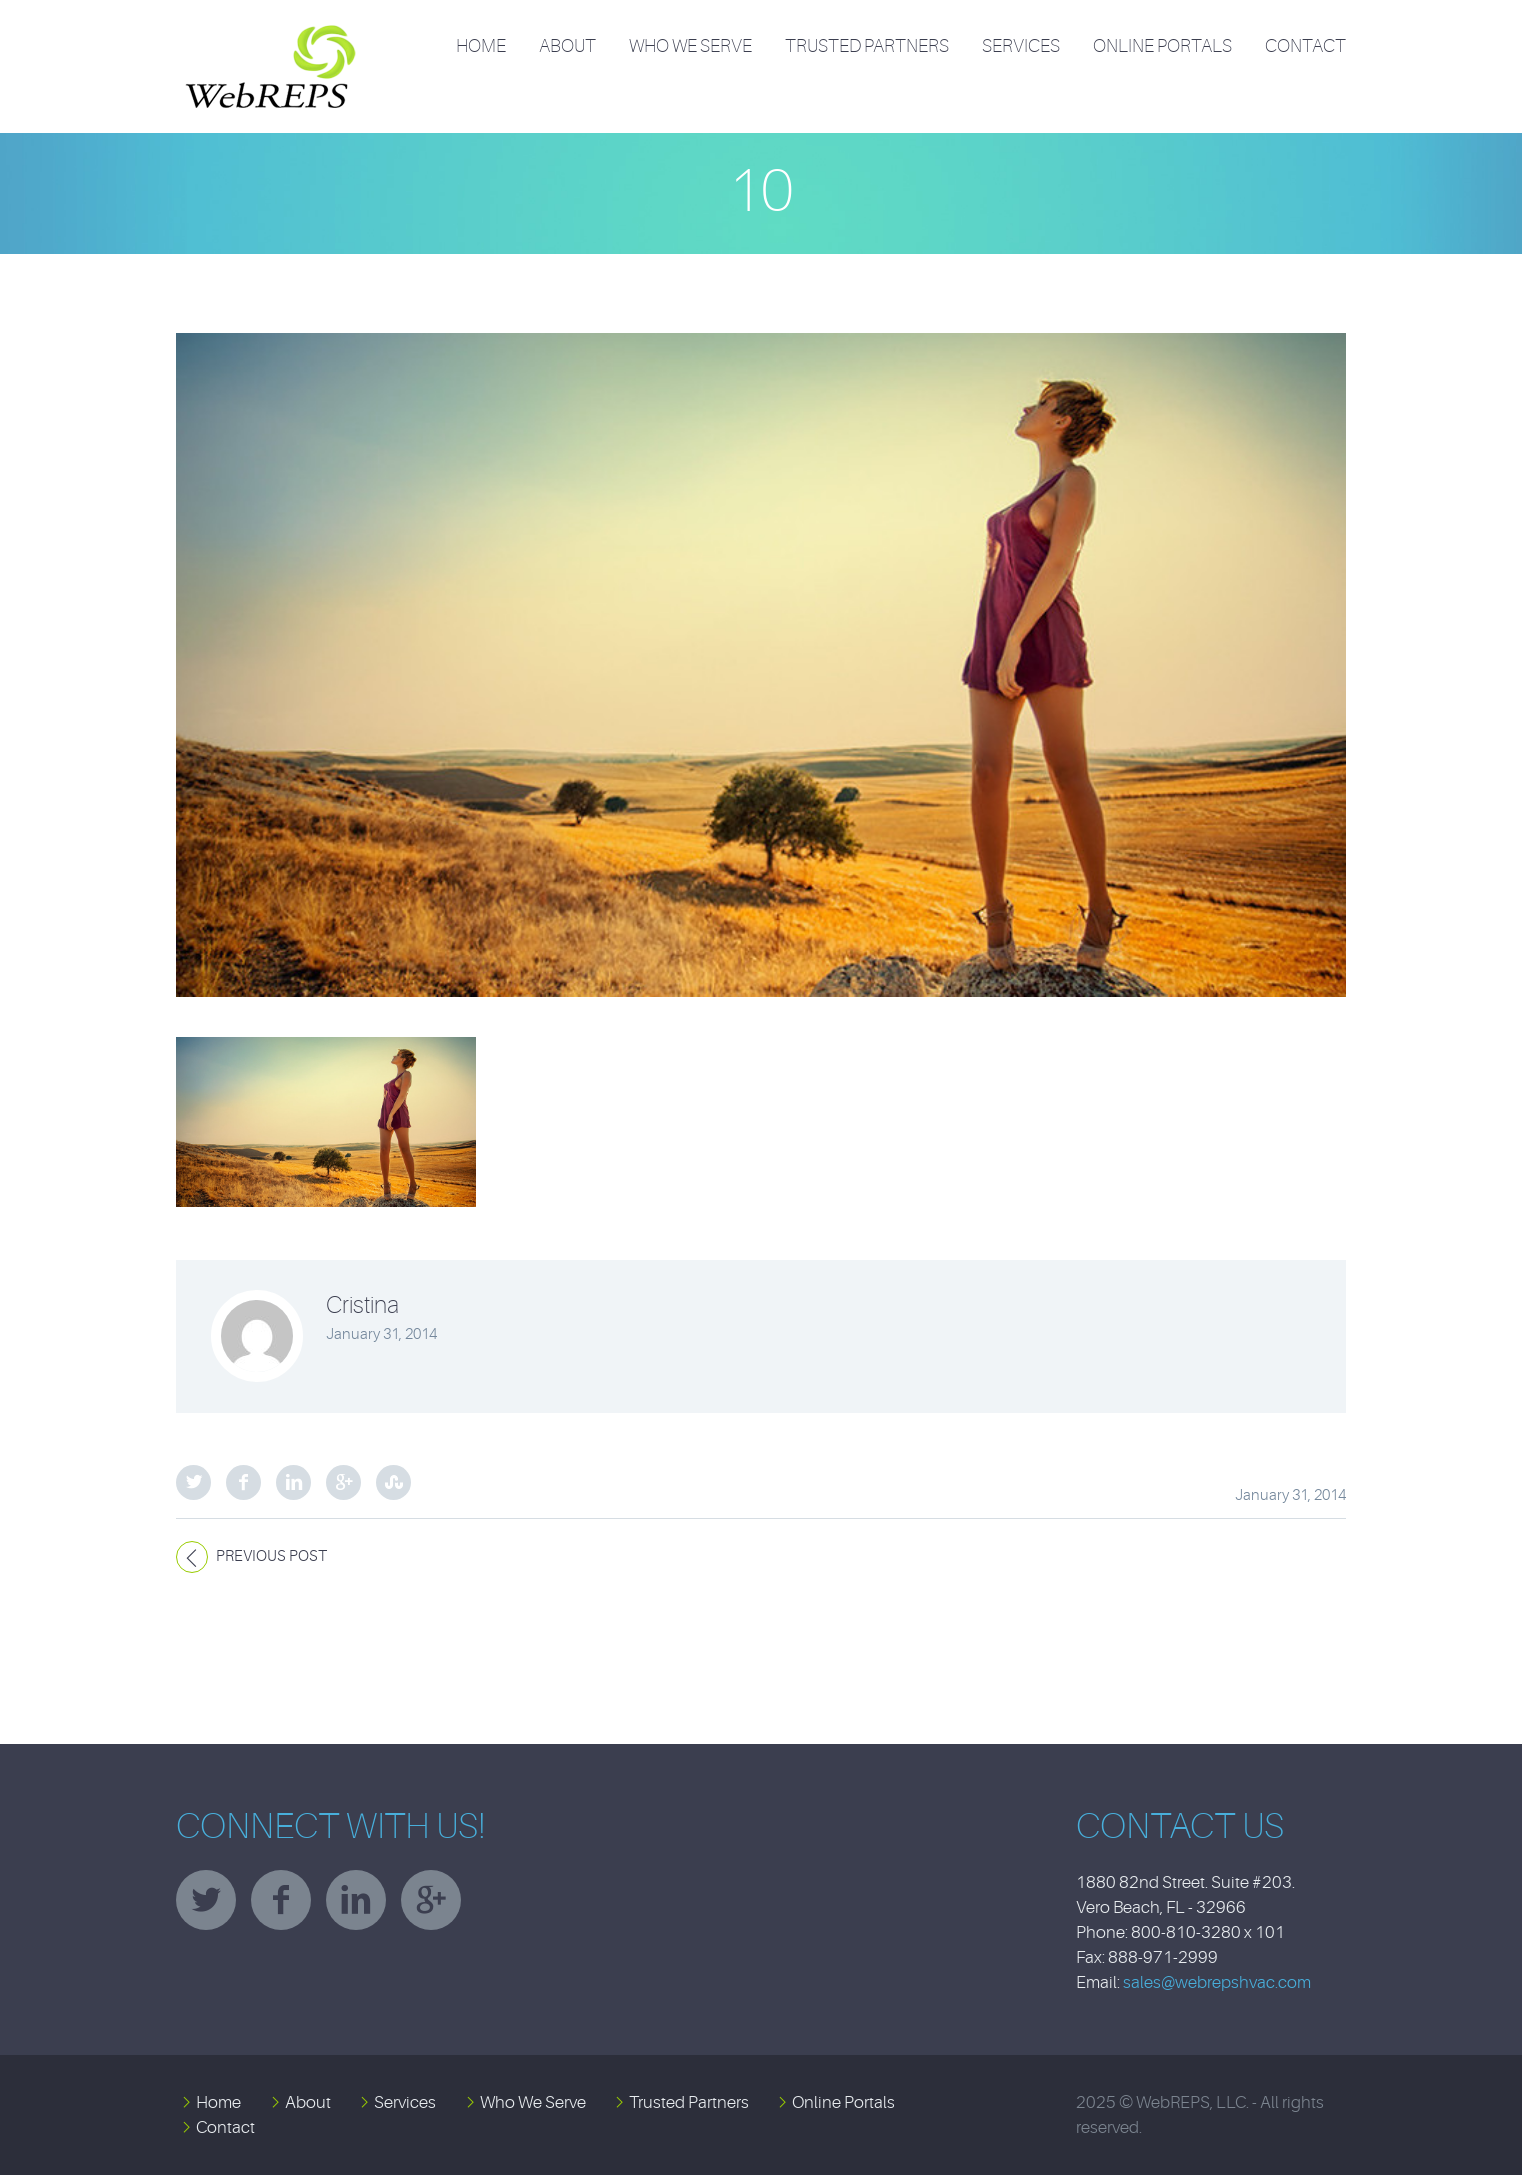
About (567, 46)
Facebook (243, 1482)
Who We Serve (690, 46)
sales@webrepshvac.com (1217, 1982)
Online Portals (1162, 46)
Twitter (193, 1482)
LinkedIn (293, 1482)
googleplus (431, 1900)
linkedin (356, 1900)
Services (1021, 46)
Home (481, 46)
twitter (206, 1900)
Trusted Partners (867, 46)
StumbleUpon (393, 1482)
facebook (281, 1900)
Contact (1305, 46)
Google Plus (343, 1482)
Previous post (271, 1556)
